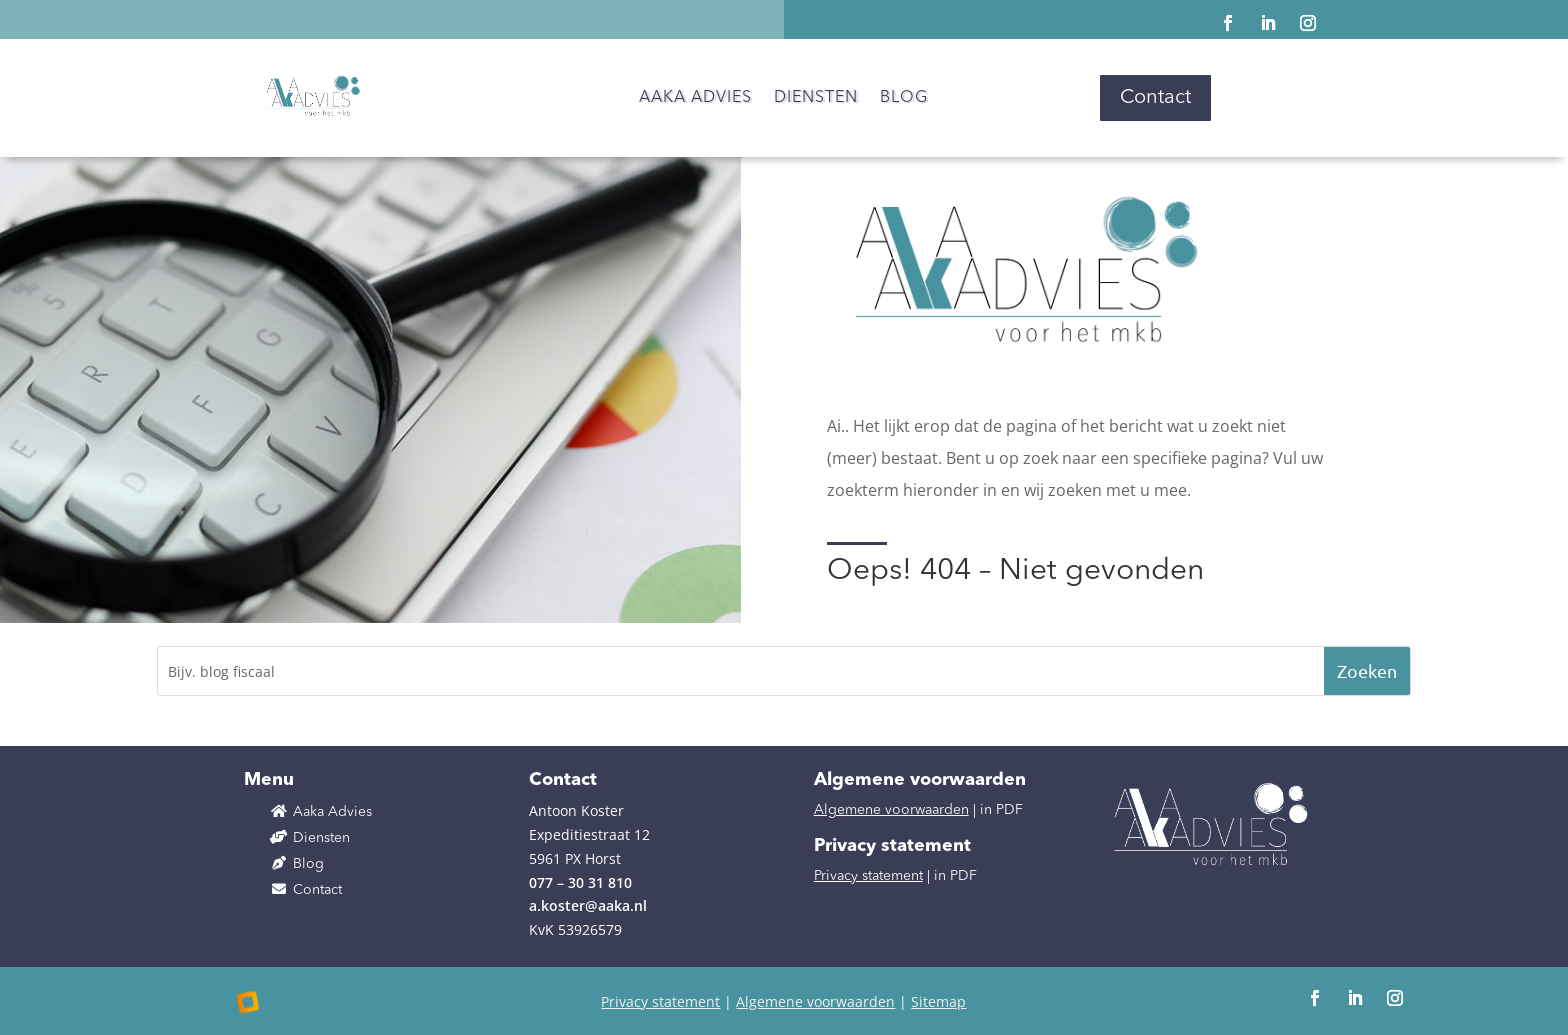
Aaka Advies (695, 98)
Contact (1155, 98)
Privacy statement (868, 876)
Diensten (816, 98)
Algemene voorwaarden (891, 810)
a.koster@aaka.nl (588, 905)
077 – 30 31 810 (580, 882)
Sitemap (938, 1001)
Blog (904, 98)
